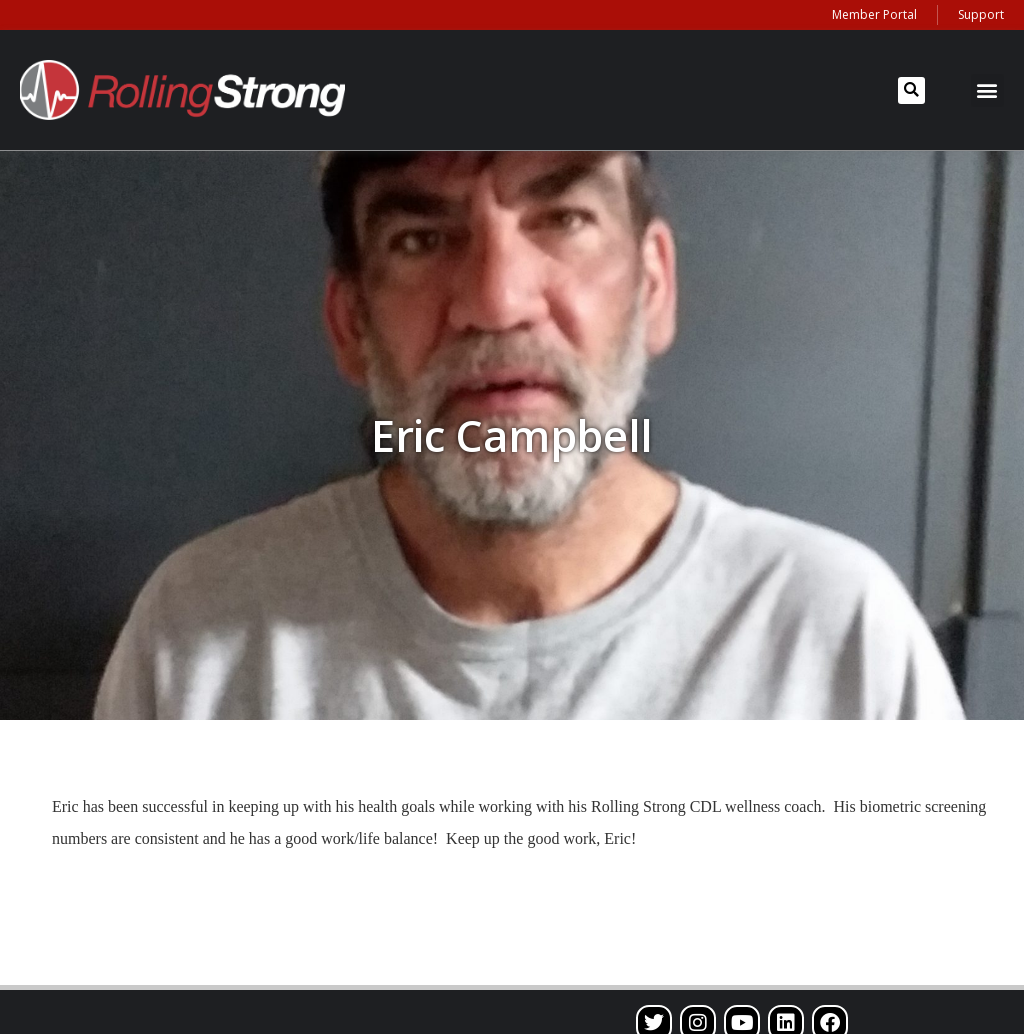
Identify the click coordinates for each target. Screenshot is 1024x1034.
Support (981, 14)
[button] (911, 90)
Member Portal (874, 14)
